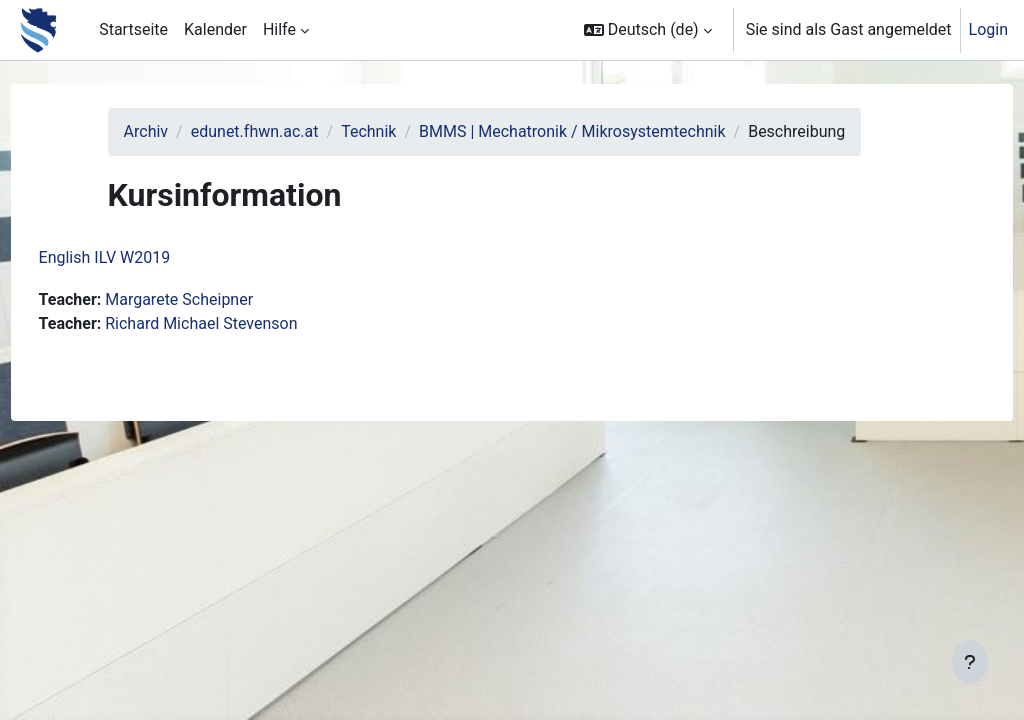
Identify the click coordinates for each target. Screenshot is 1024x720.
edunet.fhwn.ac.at (287, 131)
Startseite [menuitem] (133, 29)
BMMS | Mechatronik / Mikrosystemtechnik (604, 131)
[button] (648, 30)
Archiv (177, 131)
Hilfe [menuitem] (279, 29)
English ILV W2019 (142, 281)
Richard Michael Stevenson (239, 347)
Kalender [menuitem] (215, 29)
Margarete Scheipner (217, 323)
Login (988, 29)
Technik (400, 131)
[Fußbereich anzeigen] (970, 662)
